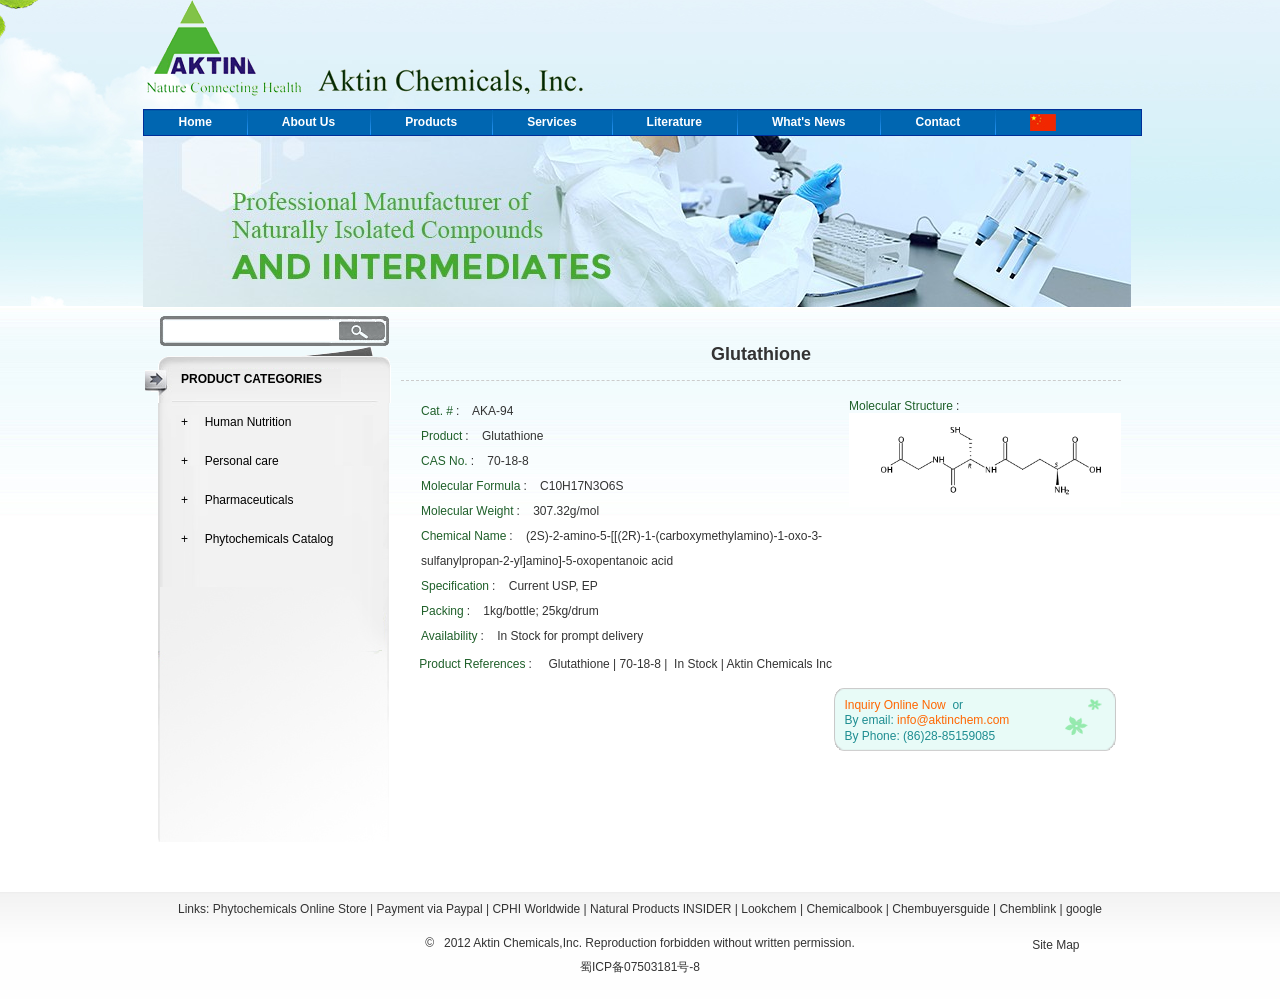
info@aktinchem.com (953, 720)
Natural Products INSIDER (660, 909)
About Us (308, 122)
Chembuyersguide (940, 909)
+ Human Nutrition (236, 422)
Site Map (1055, 945)
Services (551, 122)
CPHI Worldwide (536, 909)
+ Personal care (230, 461)
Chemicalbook (844, 909)
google (1084, 909)
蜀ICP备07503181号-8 (640, 967)
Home (195, 122)
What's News (809, 122)
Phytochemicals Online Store (290, 909)
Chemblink (1027, 909)
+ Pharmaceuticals (237, 500)
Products (431, 122)
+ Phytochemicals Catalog (257, 539)
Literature (674, 122)
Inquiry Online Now (894, 705)
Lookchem (768, 909)
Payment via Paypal (430, 909)
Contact (937, 122)
